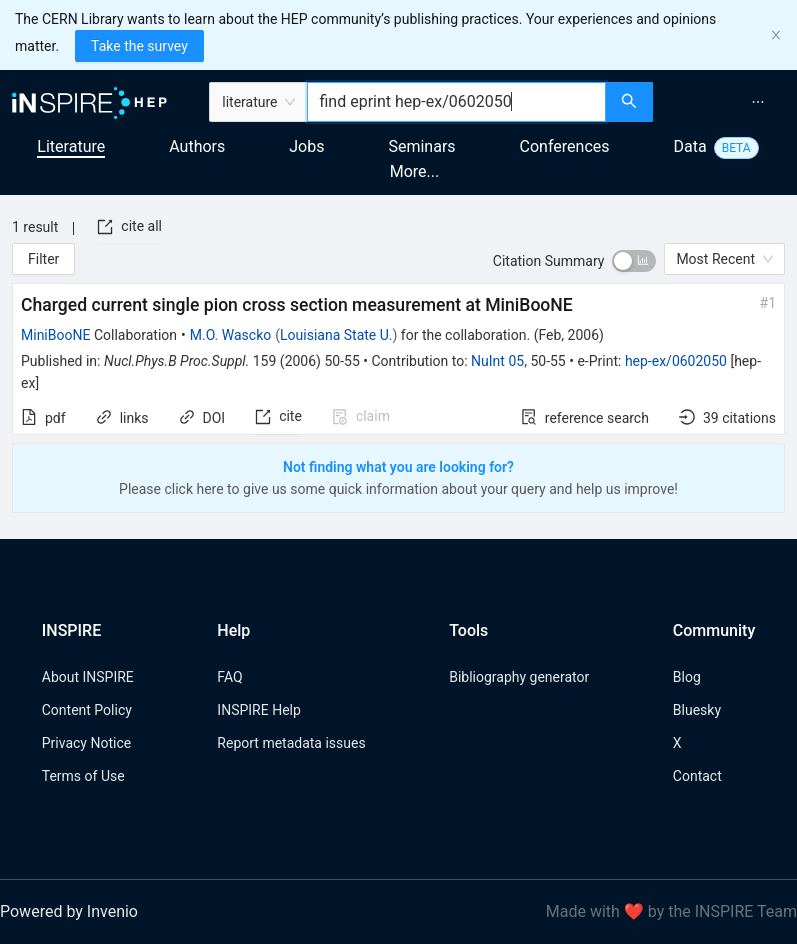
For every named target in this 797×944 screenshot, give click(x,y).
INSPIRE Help (258, 710)
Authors (197, 146)
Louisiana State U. (336, 335)
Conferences (565, 146)
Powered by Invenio (69, 911)
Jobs (306, 146)
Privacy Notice (86, 743)
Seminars (421, 146)
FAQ (229, 677)
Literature (71, 146)
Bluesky (697, 710)
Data (690, 146)
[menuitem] (758, 102)
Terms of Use (83, 776)
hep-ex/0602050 (676, 361)
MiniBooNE (55, 335)
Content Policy (87, 710)
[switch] (634, 261)
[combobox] (456, 102)
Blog (687, 677)
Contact (697, 776)
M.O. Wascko (230, 335)
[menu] (727, 102)
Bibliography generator (519, 677)
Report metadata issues (291, 743)
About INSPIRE (88, 677)
